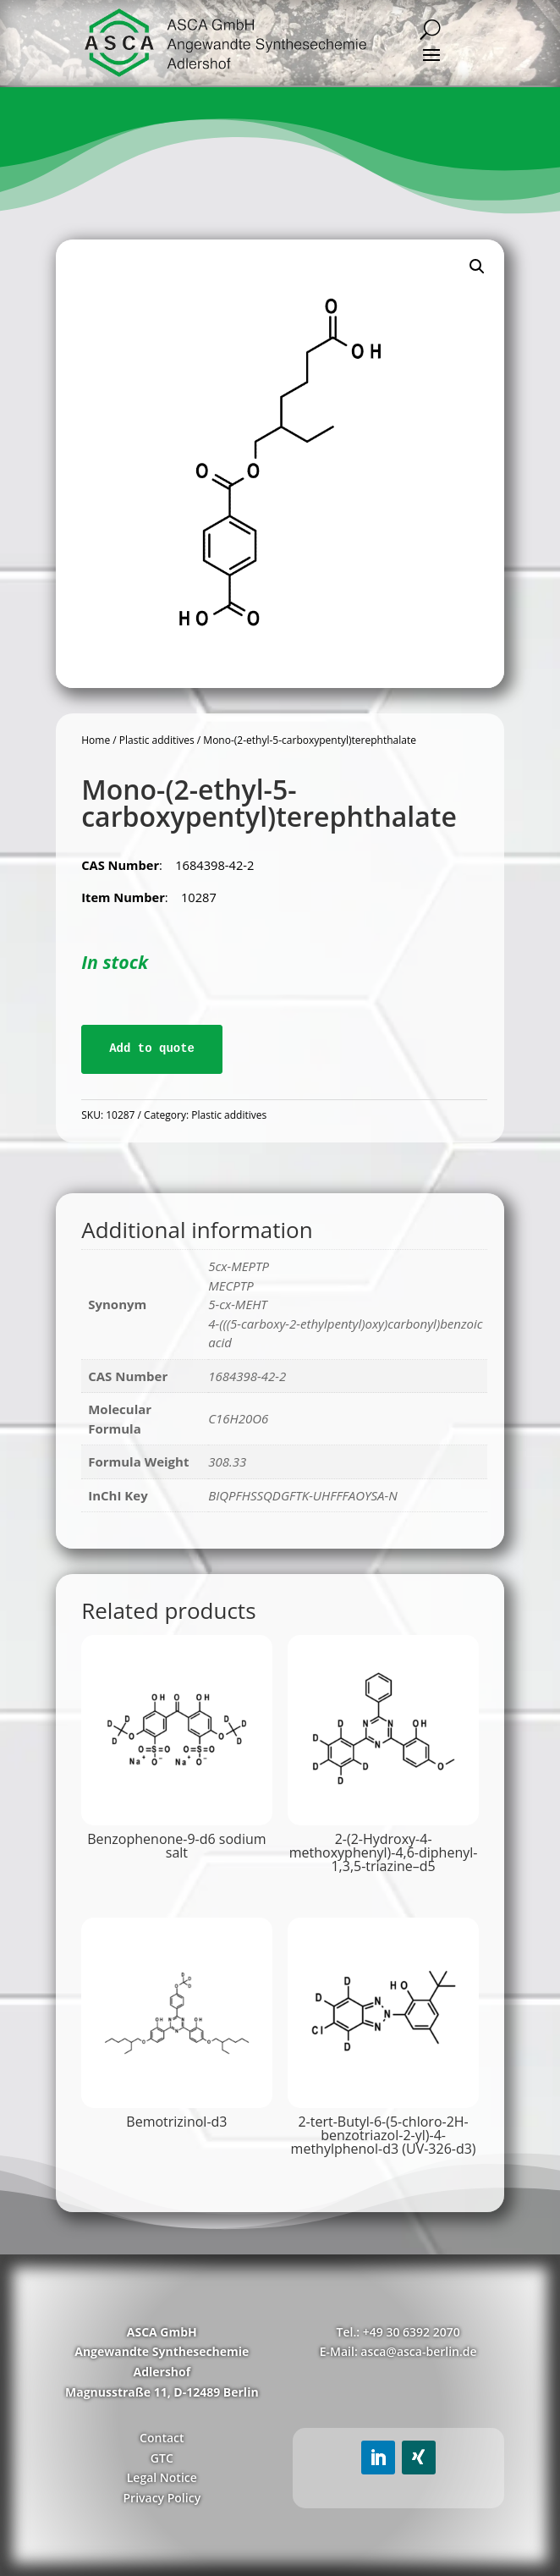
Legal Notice (162, 2477)
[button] (477, 266)
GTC (162, 2458)
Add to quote (152, 1048)
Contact (162, 2438)
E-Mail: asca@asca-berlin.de (398, 2351)
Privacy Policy (161, 2498)
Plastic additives (157, 740)
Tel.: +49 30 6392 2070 (398, 2332)
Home (95, 740)
